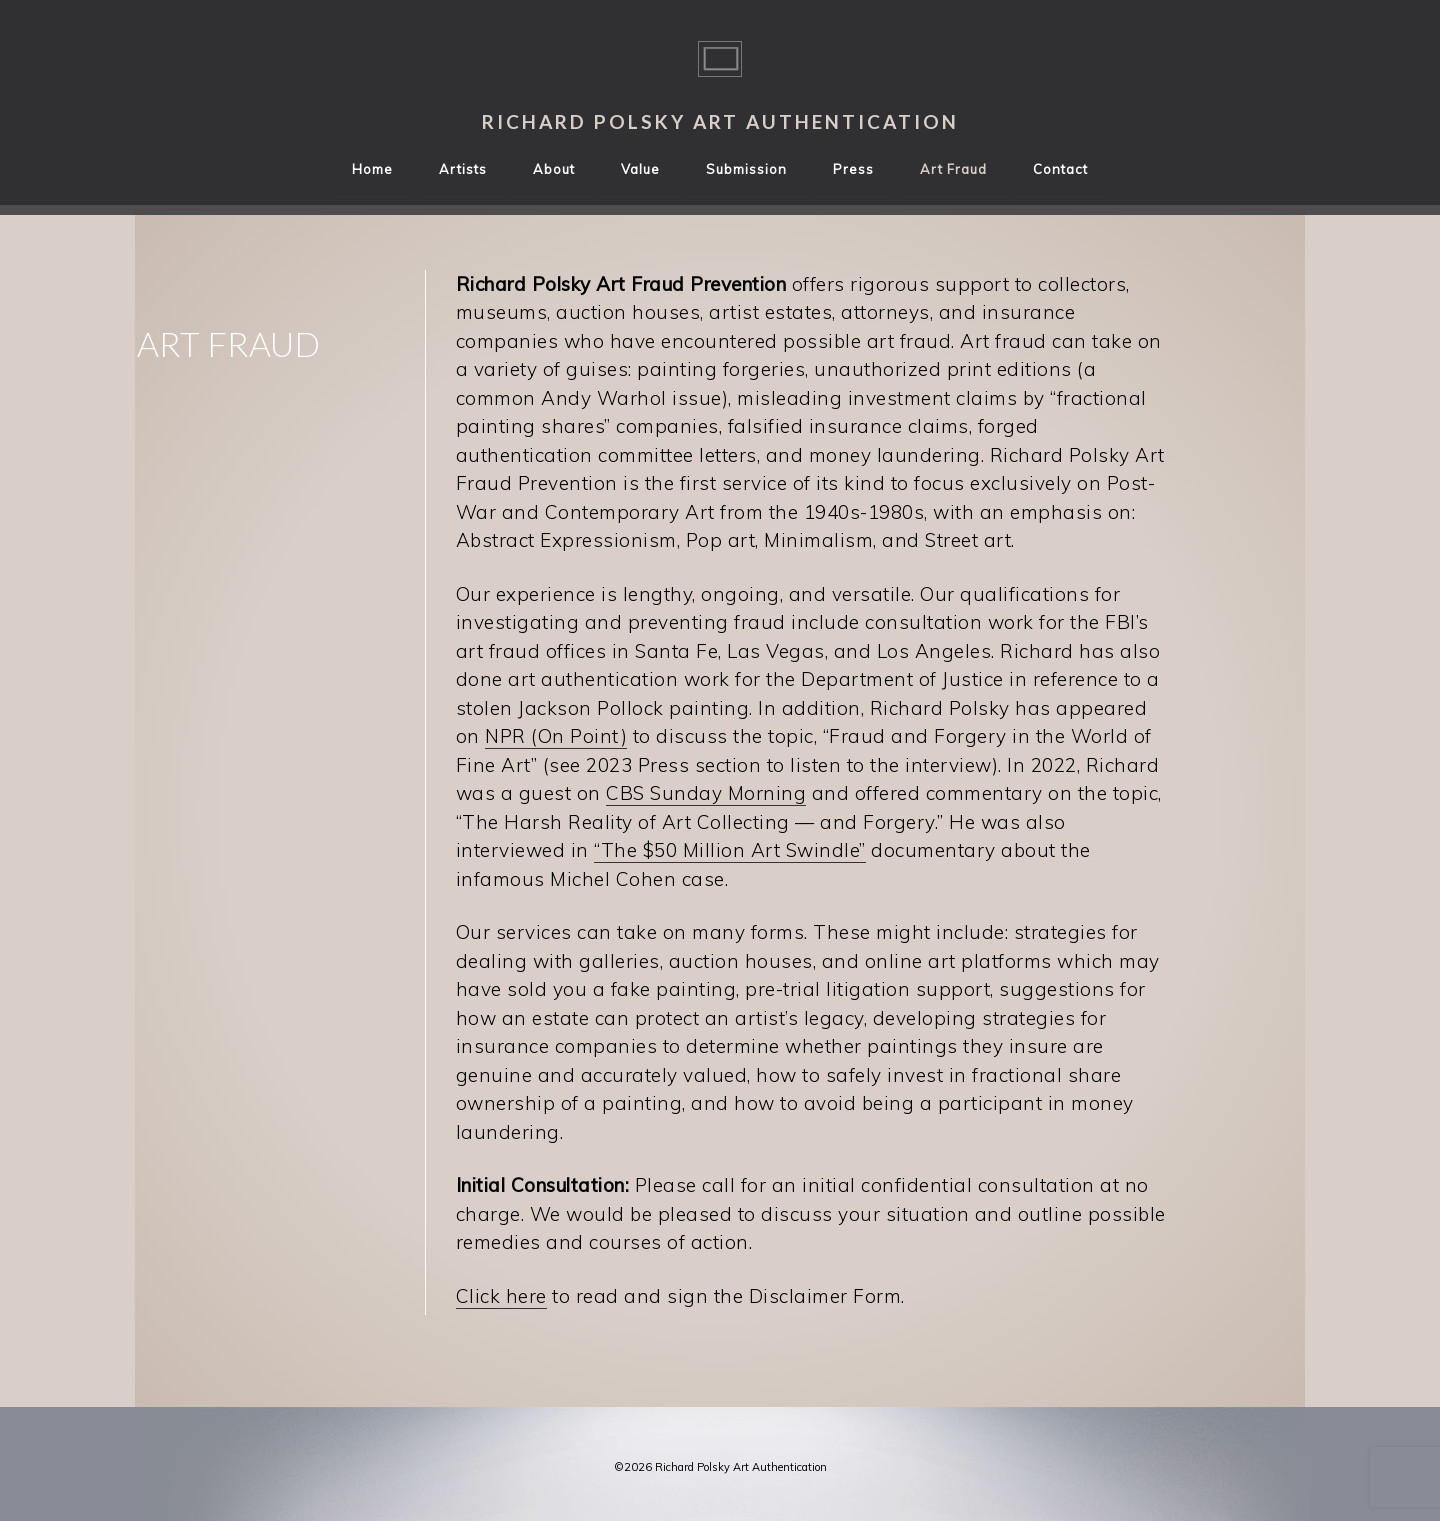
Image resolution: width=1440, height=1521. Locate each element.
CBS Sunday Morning (706, 793)
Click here (501, 1296)
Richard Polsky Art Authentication (720, 121)
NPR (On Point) (556, 736)
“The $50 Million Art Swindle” (730, 850)
